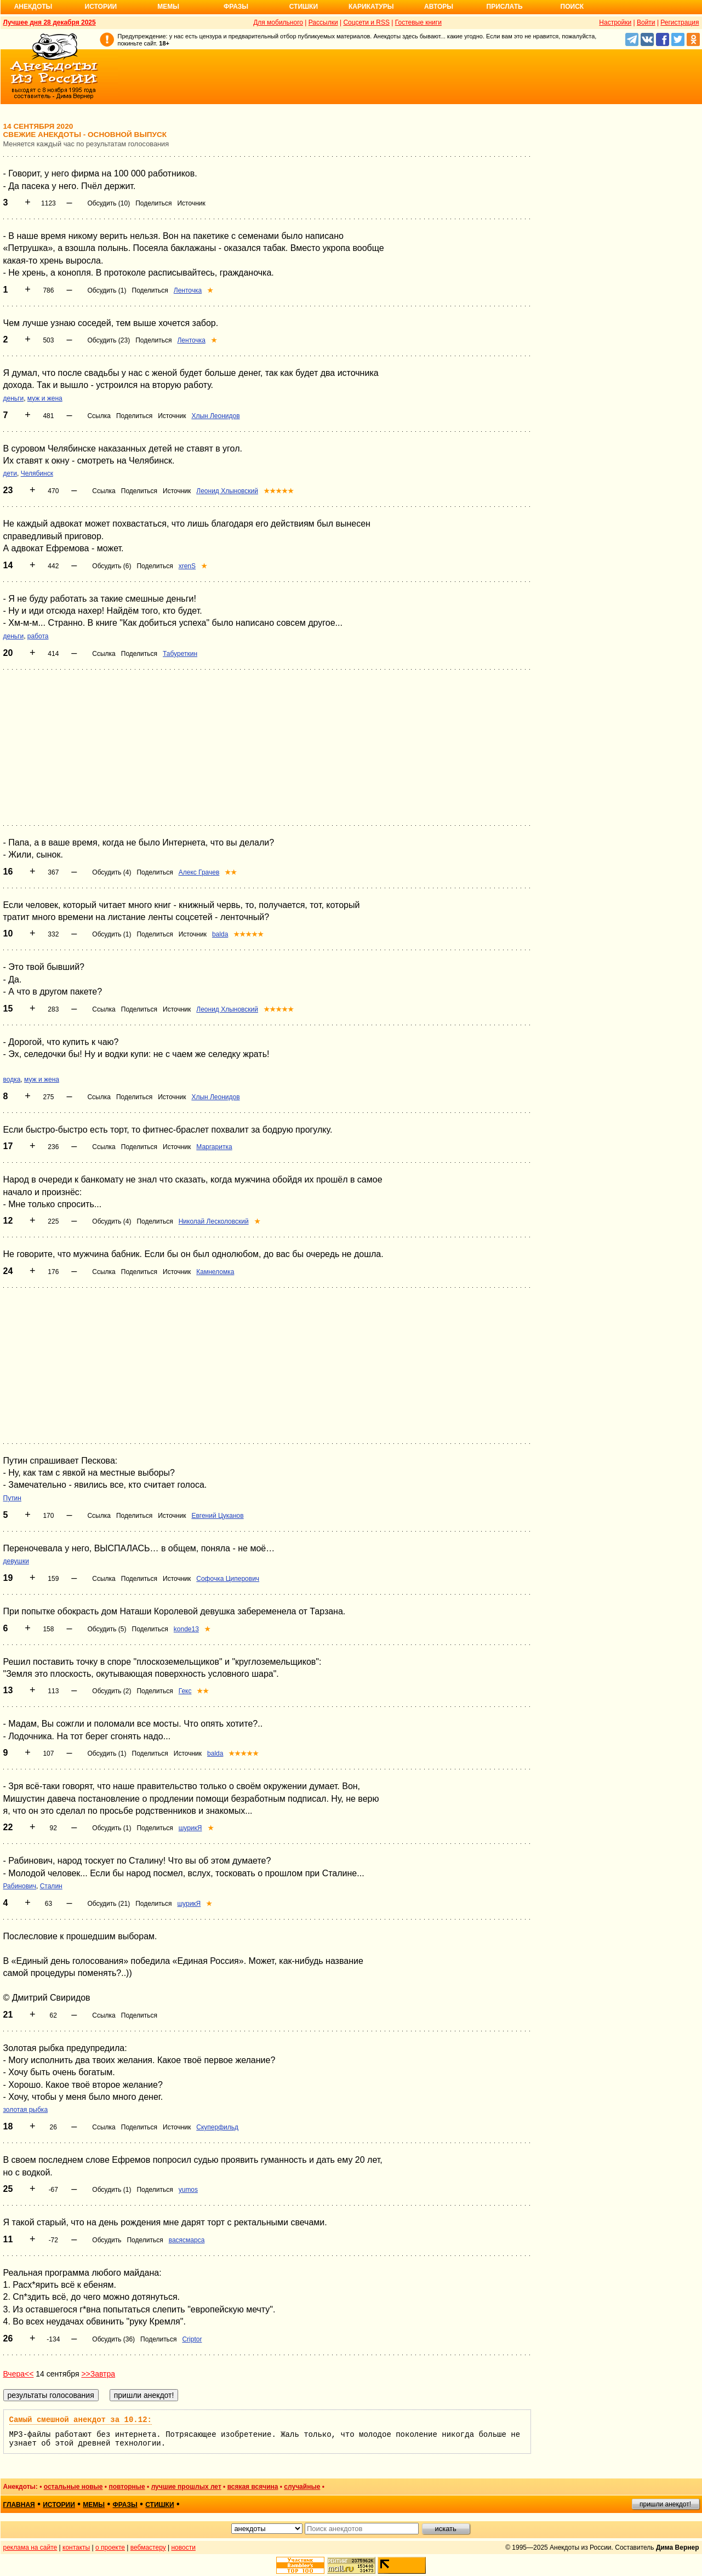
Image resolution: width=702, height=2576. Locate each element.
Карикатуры (371, 6)
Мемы (168, 6)
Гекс (185, 1691)
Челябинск (37, 473)
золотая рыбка (25, 2110)
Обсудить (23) (108, 340)
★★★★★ (279, 491)
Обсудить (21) (108, 1903)
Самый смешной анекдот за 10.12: (80, 2419)
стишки (159, 2505)
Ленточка (188, 290)
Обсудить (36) (113, 2339)
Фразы (236, 6)
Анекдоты (33, 6)
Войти (646, 22)
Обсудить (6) (111, 566)
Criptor (192, 2339)
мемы (94, 2505)
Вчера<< (18, 2373)
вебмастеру (148, 2547)
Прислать (505, 6)
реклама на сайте (30, 2547)
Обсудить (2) (111, 1691)
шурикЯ (190, 1828)
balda (220, 934)
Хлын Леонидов (215, 416)
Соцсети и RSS (366, 22)
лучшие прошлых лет (186, 2487)
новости (183, 2547)
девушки (16, 1561)
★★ (231, 872)
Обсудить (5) (106, 1629)
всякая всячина (252, 2487)
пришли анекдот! (665, 2504)
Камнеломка (215, 1272)
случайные (302, 2487)
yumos (188, 2190)
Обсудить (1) (106, 290)
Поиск (572, 6)
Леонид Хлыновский (227, 491)
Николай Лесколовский (214, 1221)
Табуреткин (180, 654)
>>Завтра (98, 2373)
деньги (13, 398)
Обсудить (106, 2240)
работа (38, 636)
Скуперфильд (217, 2127)
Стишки (303, 6)
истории (59, 2505)
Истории (101, 6)
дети (10, 473)
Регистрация (679, 22)
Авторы (438, 6)
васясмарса (187, 2240)
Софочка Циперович (227, 1579)
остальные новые (73, 2487)
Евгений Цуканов (217, 1516)
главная (19, 2505)
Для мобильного (278, 22)
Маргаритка (214, 1147)
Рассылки (323, 22)
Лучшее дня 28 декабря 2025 (49, 22)
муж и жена (44, 398)
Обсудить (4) (111, 872)
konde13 (186, 1629)
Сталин (51, 1886)
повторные (127, 2487)
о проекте (110, 2547)
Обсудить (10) (108, 203)
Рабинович (20, 1886)
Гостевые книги (418, 22)
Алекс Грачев (199, 872)
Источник (191, 203)
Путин (12, 1498)
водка (12, 1079)
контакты (76, 2547)
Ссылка (98, 416)
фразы (125, 2505)
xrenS (187, 566)
